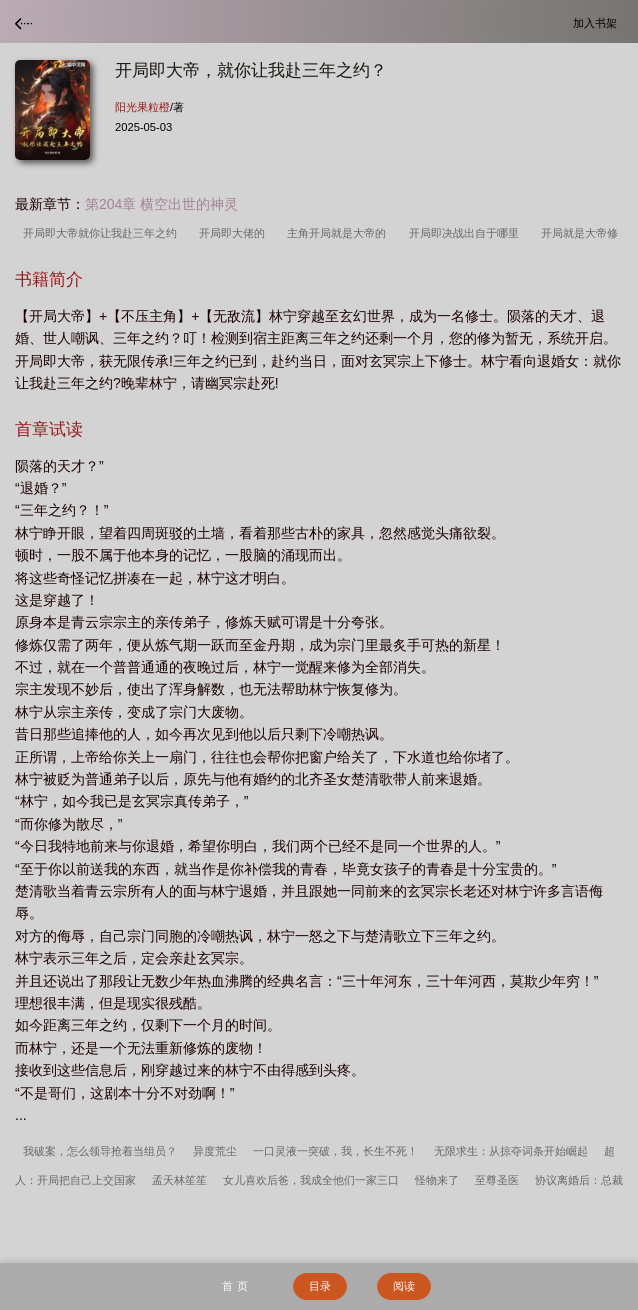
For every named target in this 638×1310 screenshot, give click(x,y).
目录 (320, 1286)
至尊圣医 (497, 1180)
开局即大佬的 (235, 233)
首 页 (234, 1286)
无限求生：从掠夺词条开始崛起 (511, 1151)
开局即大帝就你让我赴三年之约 (103, 233)
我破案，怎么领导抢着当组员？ (100, 1151)
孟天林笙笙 (179, 1180)
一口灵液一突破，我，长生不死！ (335, 1151)
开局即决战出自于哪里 (467, 233)
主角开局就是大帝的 (339, 233)
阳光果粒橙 (142, 107)
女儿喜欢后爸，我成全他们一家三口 (311, 1180)
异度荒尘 (215, 1151)
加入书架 (598, 22)
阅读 (404, 1286)
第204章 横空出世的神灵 (161, 204)
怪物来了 (437, 1180)
